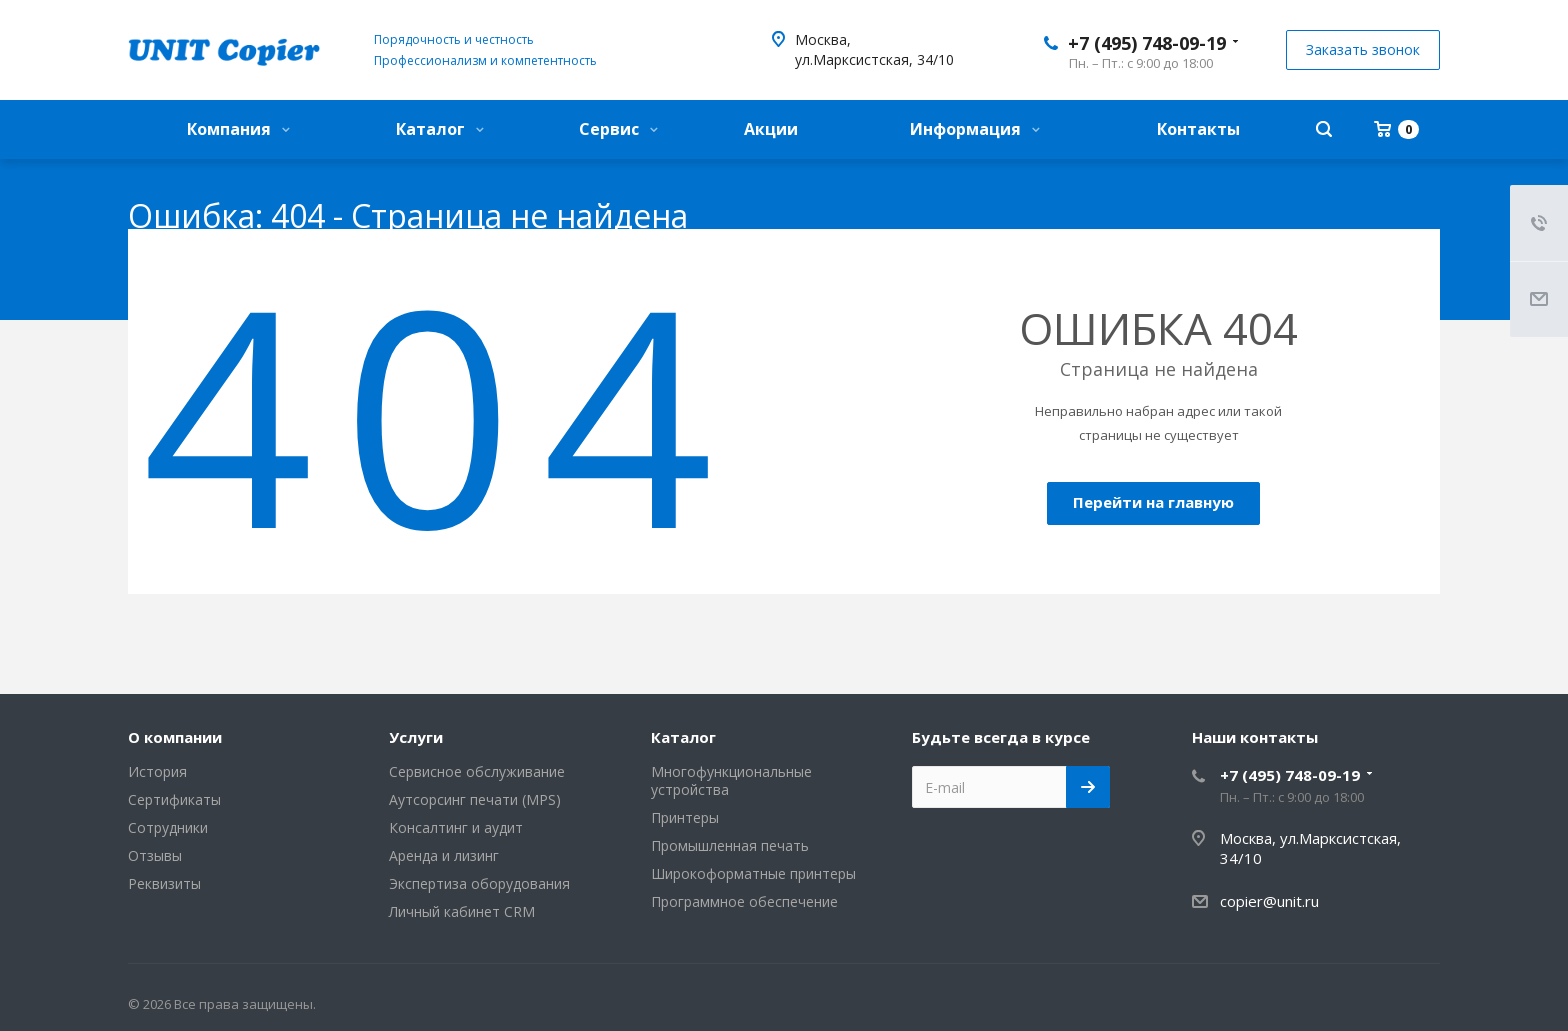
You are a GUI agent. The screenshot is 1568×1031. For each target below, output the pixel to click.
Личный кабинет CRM (462, 911)
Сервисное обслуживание (477, 771)
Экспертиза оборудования (479, 883)
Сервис (618, 129)
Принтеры (685, 817)
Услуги (416, 737)
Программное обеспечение (744, 901)
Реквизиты (164, 883)
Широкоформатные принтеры (753, 873)
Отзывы (155, 855)
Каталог (440, 129)
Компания (238, 129)
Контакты (1198, 129)
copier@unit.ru (1269, 901)
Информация (975, 129)
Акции (771, 129)
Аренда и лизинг (444, 855)
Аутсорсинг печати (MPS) (475, 799)
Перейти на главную (1153, 502)
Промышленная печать (730, 845)
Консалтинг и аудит (456, 827)
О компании (175, 737)
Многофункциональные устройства (731, 780)
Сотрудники (168, 827)
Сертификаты (174, 799)
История (157, 771)
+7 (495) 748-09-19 (1147, 43)
